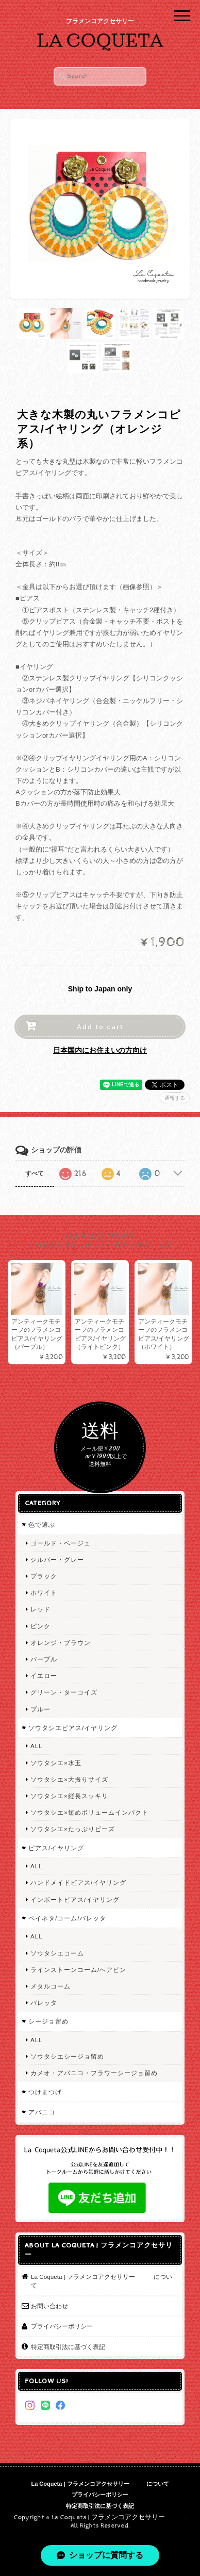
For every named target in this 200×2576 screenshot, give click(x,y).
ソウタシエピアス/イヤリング (73, 1727)
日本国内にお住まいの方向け (100, 1050)
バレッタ (43, 2002)
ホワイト (43, 1592)
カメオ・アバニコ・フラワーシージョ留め (94, 2072)
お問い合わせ (49, 2306)
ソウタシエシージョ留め (67, 2056)
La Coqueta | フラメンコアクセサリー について (101, 2281)
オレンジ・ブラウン (60, 1642)
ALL (36, 1745)
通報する (174, 1098)
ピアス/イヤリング (56, 1848)
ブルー (40, 1709)
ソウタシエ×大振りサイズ (69, 1779)
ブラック (43, 1576)
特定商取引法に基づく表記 (68, 2346)
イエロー (43, 1675)
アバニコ (41, 2112)
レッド (40, 1609)
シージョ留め (48, 2021)
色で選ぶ (41, 1524)
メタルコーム (50, 1986)
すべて (34, 1173)
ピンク (40, 1626)
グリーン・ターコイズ (63, 1692)
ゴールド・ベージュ (60, 1543)
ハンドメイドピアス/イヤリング (78, 1882)
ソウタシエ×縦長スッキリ (69, 1795)
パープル (43, 1659)
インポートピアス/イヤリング (75, 1899)
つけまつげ (45, 2092)
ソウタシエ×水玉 (55, 1762)
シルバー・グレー (57, 1559)
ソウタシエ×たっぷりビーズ (72, 1828)
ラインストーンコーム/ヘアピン (78, 1969)
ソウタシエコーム (57, 1953)
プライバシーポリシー (62, 2326)
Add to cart (100, 1027)
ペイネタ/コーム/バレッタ (67, 1918)
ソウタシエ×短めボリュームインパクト (89, 1812)
